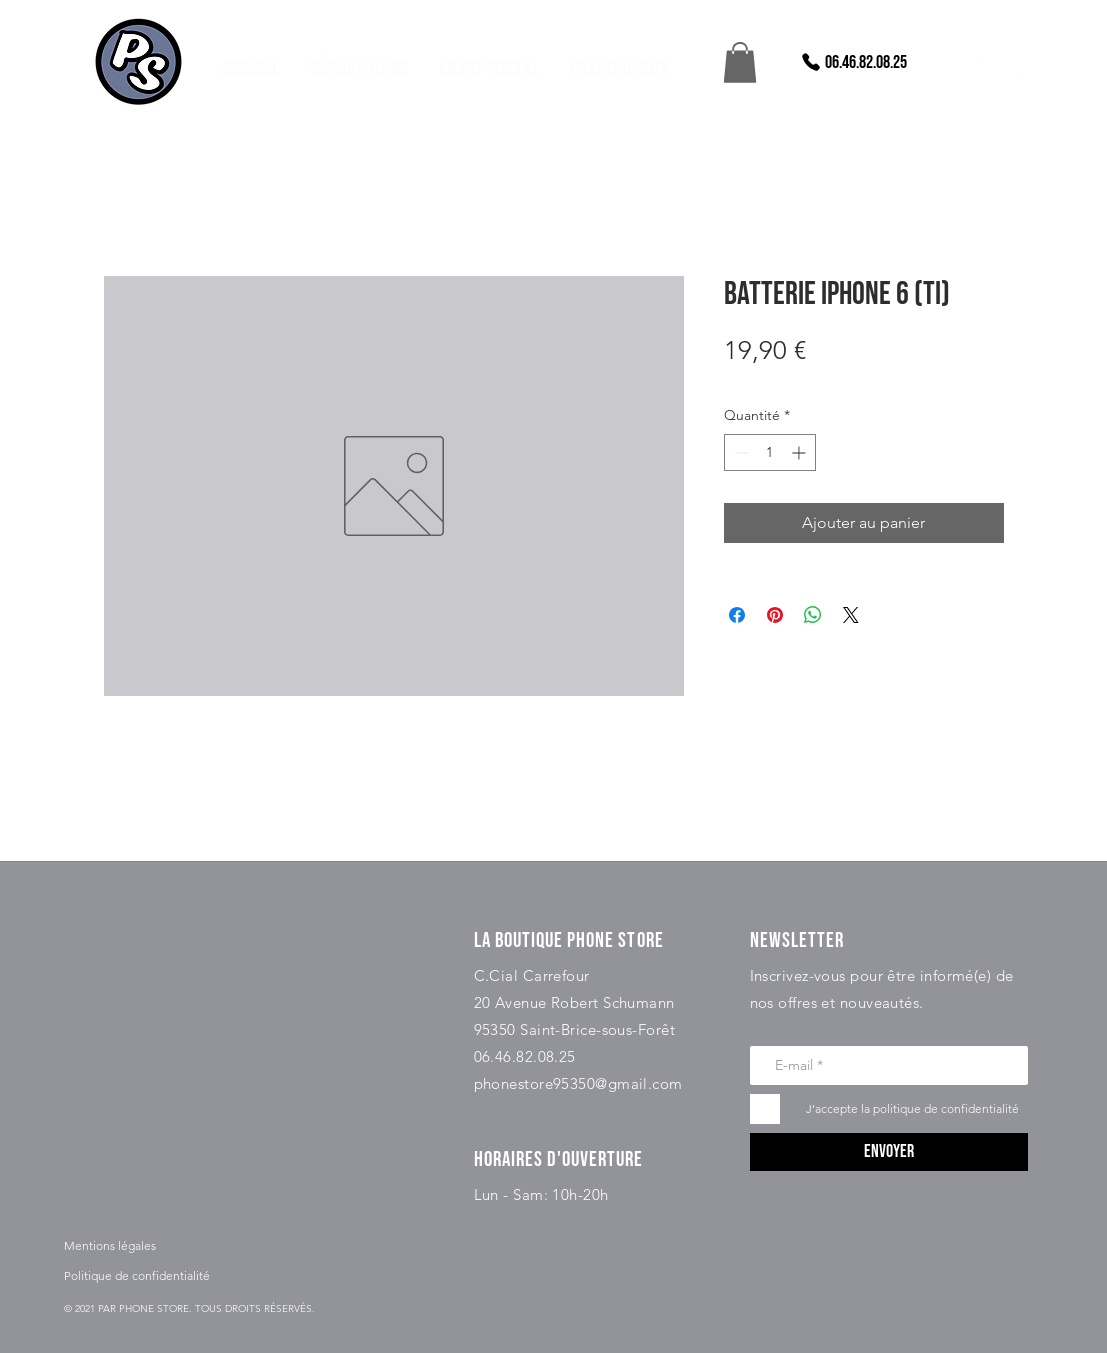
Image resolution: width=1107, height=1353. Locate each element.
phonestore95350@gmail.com (578, 1083)
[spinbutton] (770, 452)
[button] (740, 62)
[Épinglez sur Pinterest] (775, 615)
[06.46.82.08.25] (853, 62)
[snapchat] (1055, 65)
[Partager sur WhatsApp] (813, 615)
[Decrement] (739, 452)
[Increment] (800, 452)
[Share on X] (851, 615)
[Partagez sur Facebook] (737, 615)
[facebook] (967, 65)
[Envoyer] (889, 1152)
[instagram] (1011, 65)
